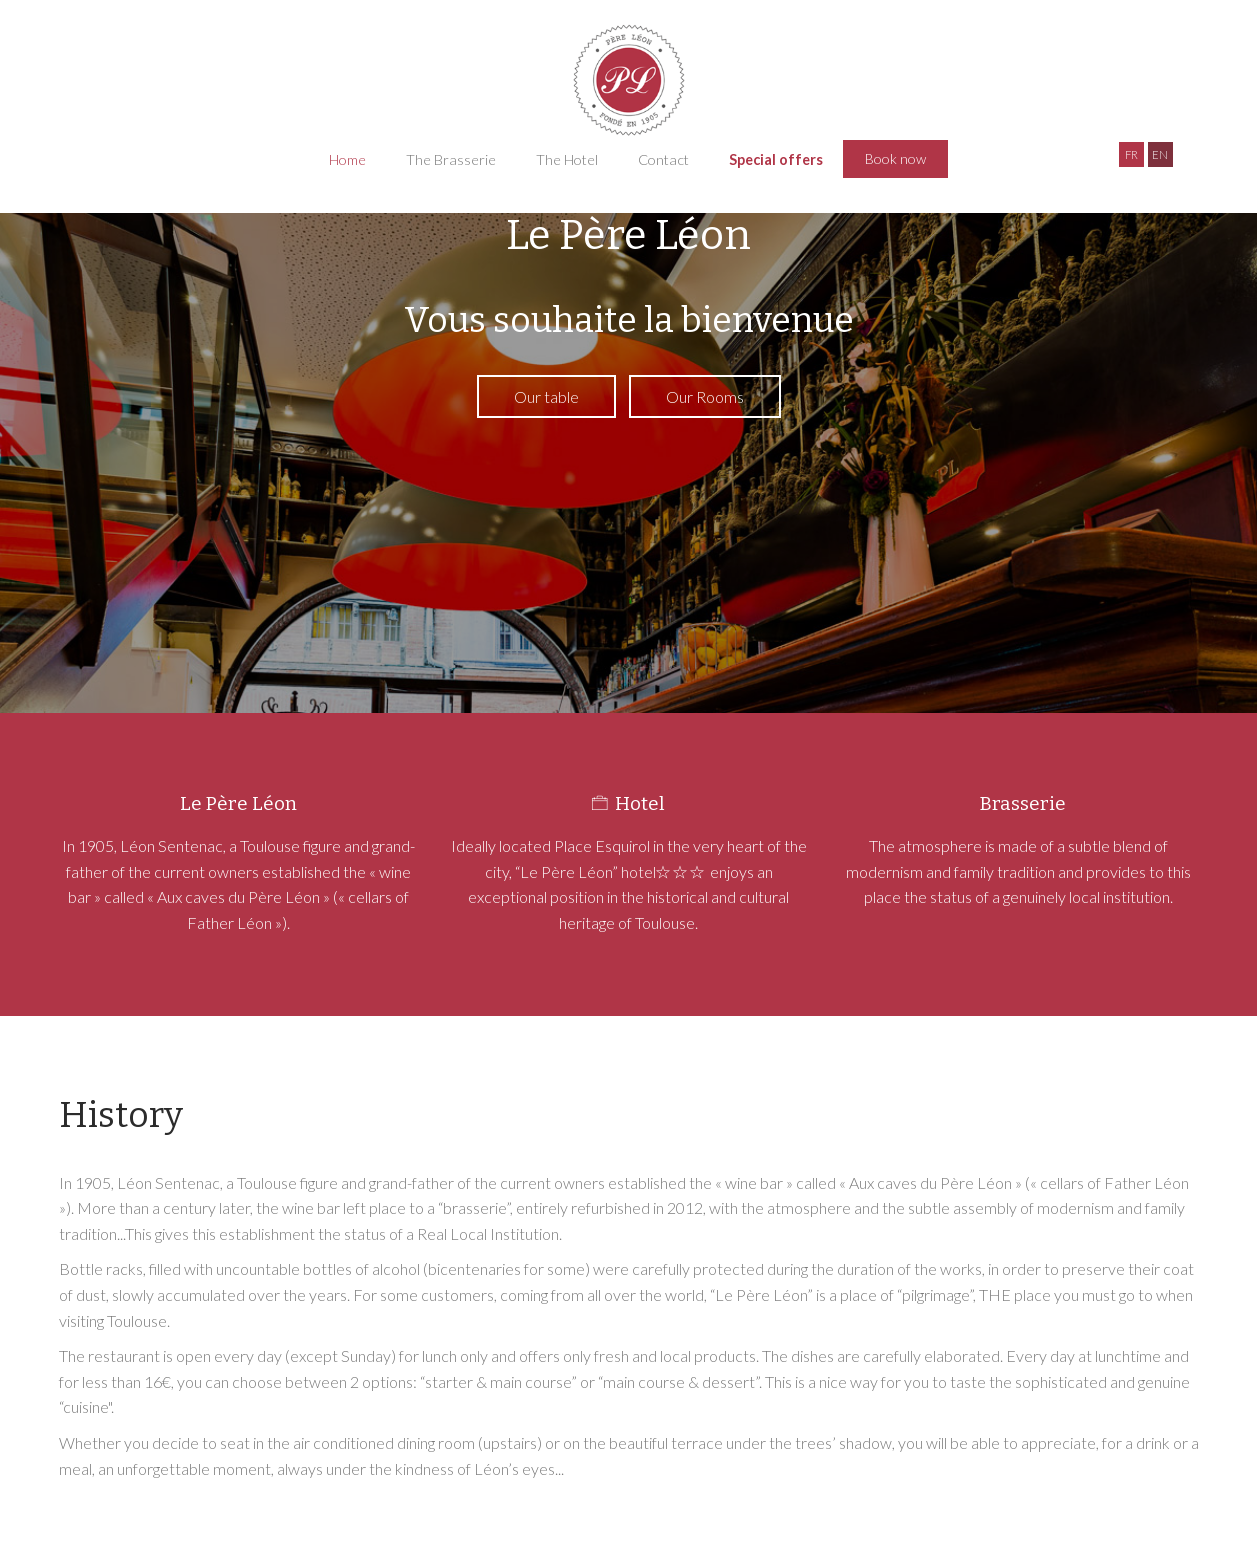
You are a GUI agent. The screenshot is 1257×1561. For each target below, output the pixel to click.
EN (1160, 154)
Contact (663, 159)
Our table (546, 396)
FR (1131, 154)
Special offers (776, 159)
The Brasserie (451, 159)
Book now (895, 158)
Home (347, 159)
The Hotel (567, 159)
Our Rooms (705, 396)
